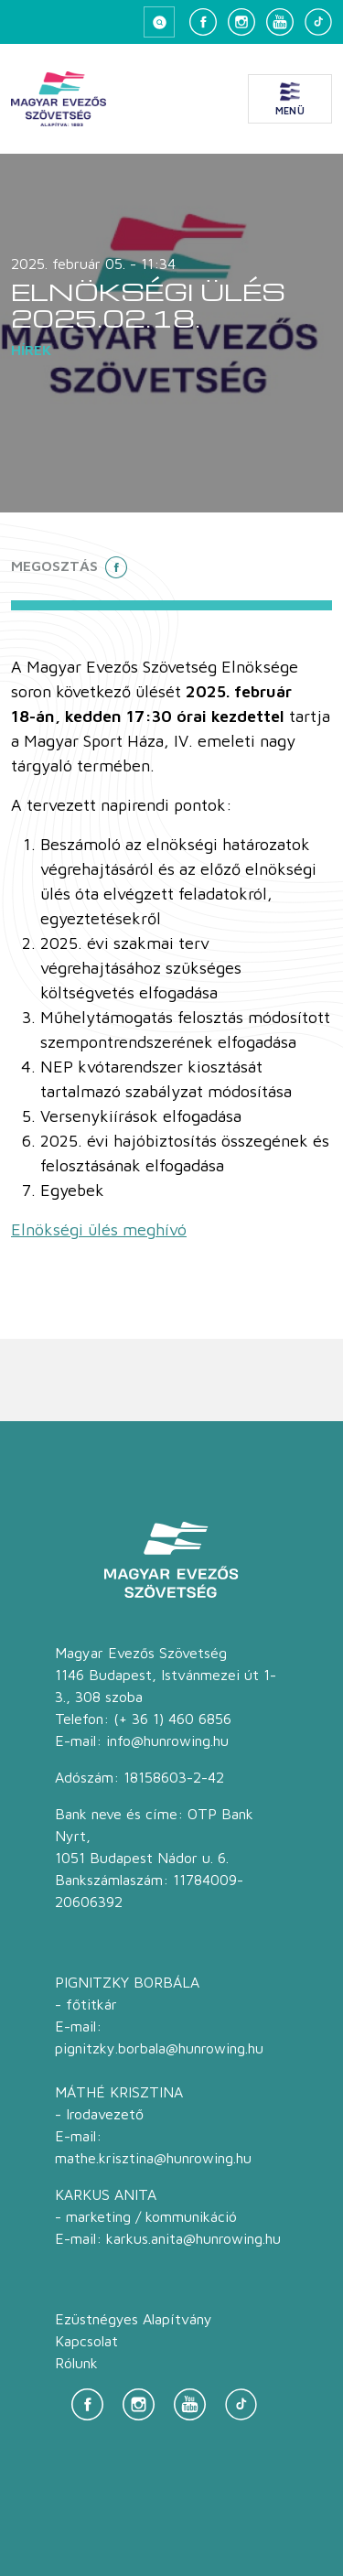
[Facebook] (203, 22)
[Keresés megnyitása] (159, 22)
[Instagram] (241, 22)
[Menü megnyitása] (290, 99)
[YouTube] (280, 22)
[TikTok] (318, 22)
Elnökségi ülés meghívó (99, 1229)
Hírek (31, 349)
